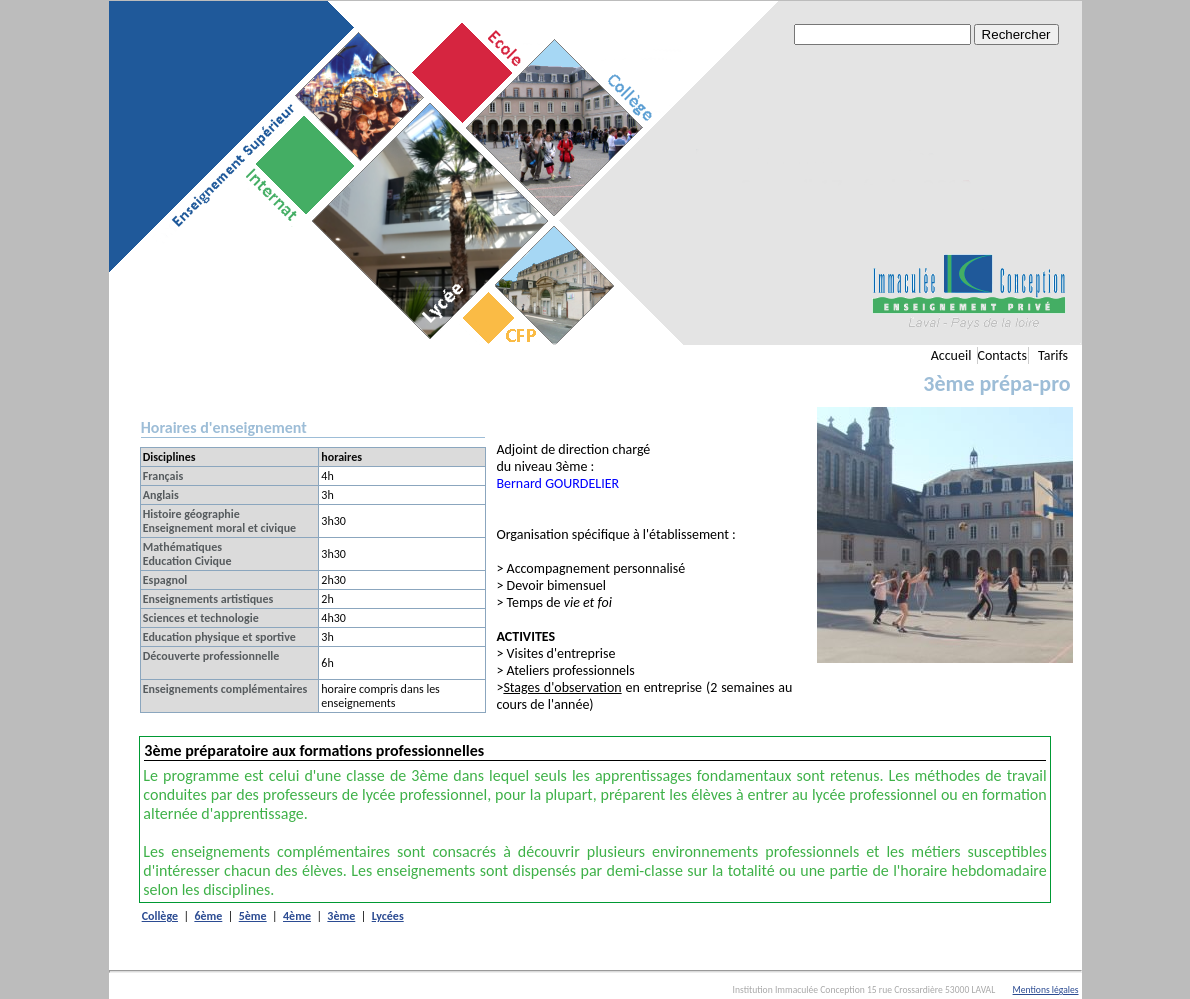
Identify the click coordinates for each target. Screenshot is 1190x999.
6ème (208, 916)
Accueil (951, 355)
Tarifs (1053, 355)
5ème (253, 916)
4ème (297, 916)
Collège (160, 916)
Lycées (388, 916)
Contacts (1002, 355)
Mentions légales (1046, 990)
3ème (341, 916)
